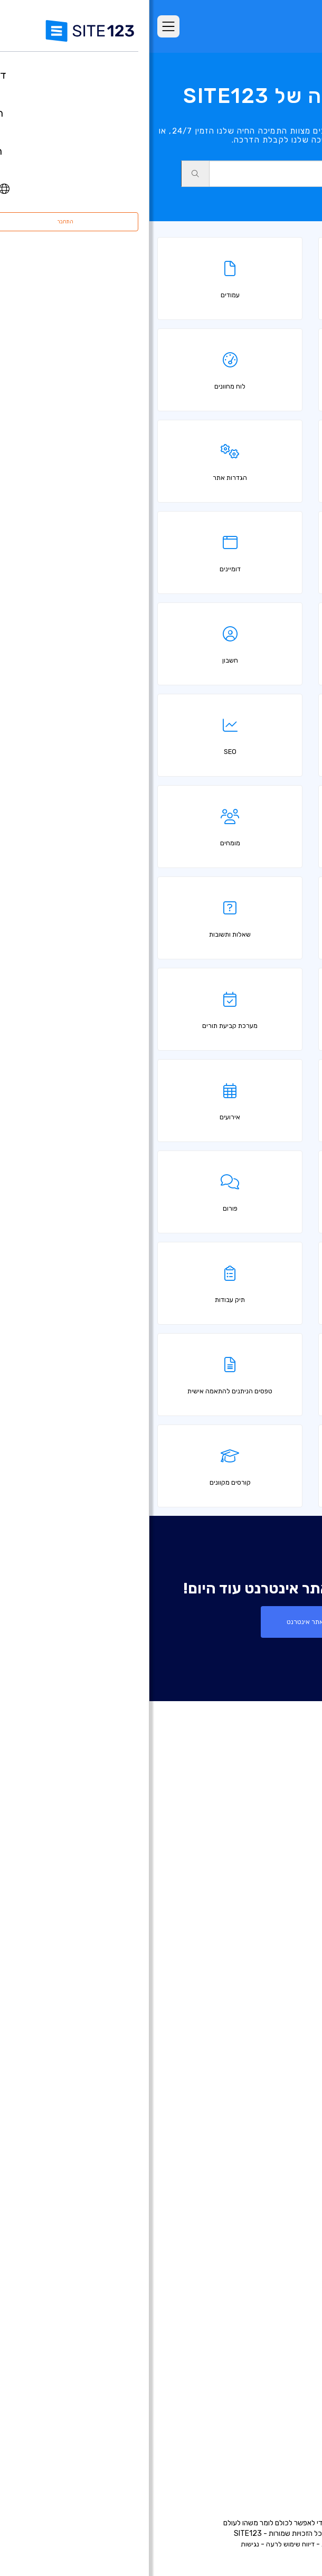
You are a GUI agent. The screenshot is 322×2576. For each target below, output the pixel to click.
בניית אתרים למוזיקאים (265, 2117)
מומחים (290, 2440)
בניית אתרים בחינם (271, 2007)
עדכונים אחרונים (276, 1969)
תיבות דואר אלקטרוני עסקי (259, 2197)
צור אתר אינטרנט (161, 1622)
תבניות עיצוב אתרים (270, 1937)
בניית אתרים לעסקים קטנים (258, 2165)
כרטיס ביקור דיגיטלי (270, 2181)
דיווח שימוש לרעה (141, 2544)
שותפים (290, 2424)
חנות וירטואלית (278, 2022)
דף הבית (288, 1858)
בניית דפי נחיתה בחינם (266, 2054)
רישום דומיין (284, 2038)
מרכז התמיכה (279, 2377)
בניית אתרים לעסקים (268, 2070)
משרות (274, 2408)
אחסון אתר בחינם (274, 2292)
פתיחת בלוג (282, 2213)
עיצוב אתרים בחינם (271, 2308)
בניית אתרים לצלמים (269, 2086)
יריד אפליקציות (261, 1953)
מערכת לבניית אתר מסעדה (258, 2260)
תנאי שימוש (215, 2544)
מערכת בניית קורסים (269, 2244)
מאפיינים (288, 1889)
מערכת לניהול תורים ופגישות (256, 2276)
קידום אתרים (281, 2323)
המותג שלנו (283, 2456)
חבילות (290, 1874)
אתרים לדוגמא (278, 1921)
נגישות (100, 2544)
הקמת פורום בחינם (272, 2228)
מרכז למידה (282, 2393)
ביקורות (289, 1905)
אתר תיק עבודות (275, 2149)
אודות (292, 2361)
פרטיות (182, 2544)
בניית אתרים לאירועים (267, 2102)
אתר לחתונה (281, 2133)
